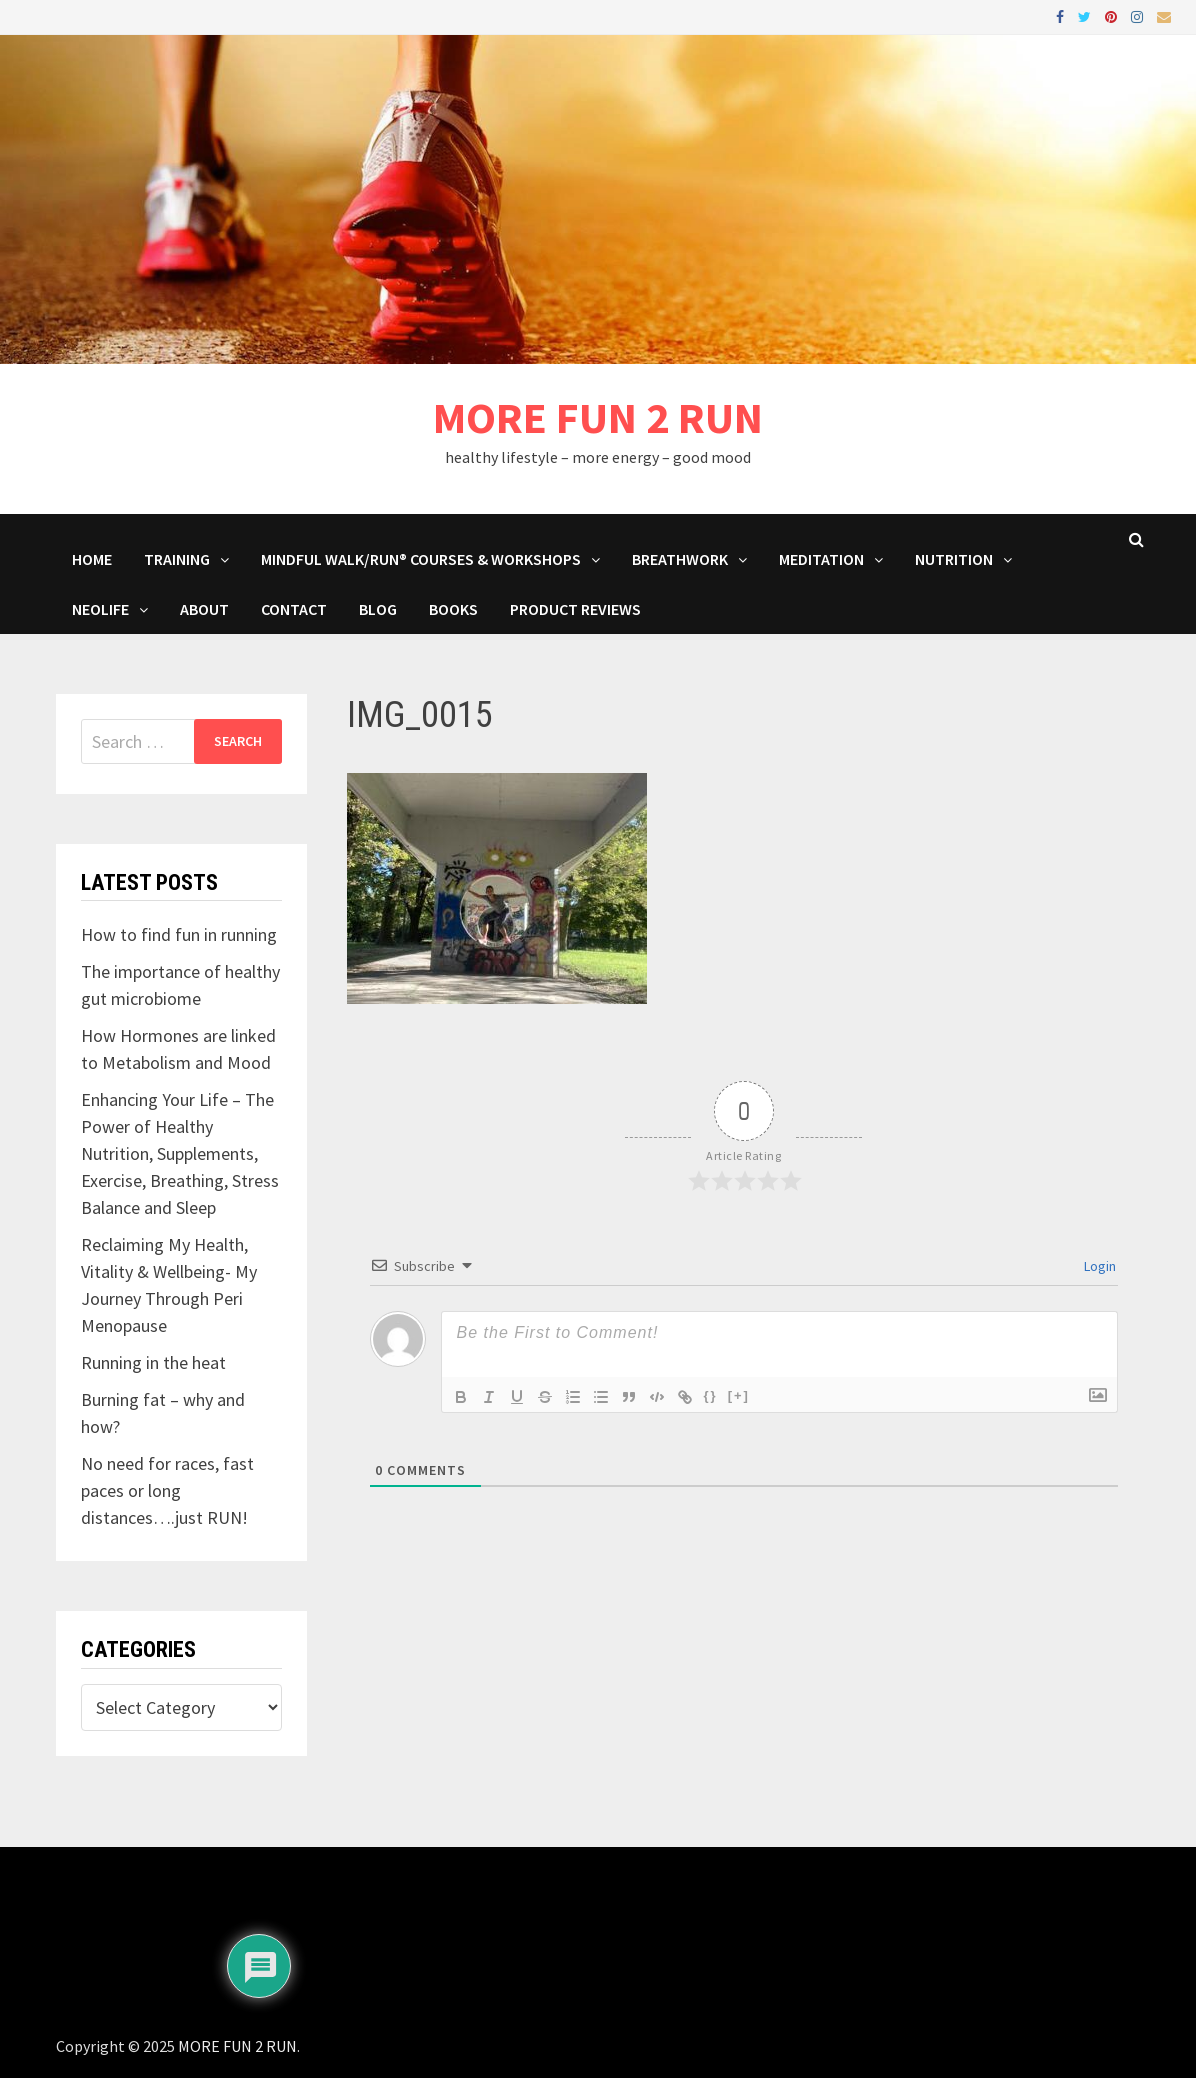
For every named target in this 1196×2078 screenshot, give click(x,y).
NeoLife (100, 609)
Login (1098, 1266)
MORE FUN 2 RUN (598, 417)
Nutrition (954, 559)
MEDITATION (821, 559)
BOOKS (453, 609)
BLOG (378, 609)
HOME (92, 559)
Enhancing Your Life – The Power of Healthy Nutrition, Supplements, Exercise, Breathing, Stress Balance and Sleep (180, 1153)
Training (177, 559)
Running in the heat (153, 1362)
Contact (294, 609)
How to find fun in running (179, 934)
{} (711, 1395)
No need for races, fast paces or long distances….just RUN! (167, 1490)
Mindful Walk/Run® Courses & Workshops (421, 559)
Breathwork (680, 559)
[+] (739, 1395)
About (204, 609)
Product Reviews (575, 609)
